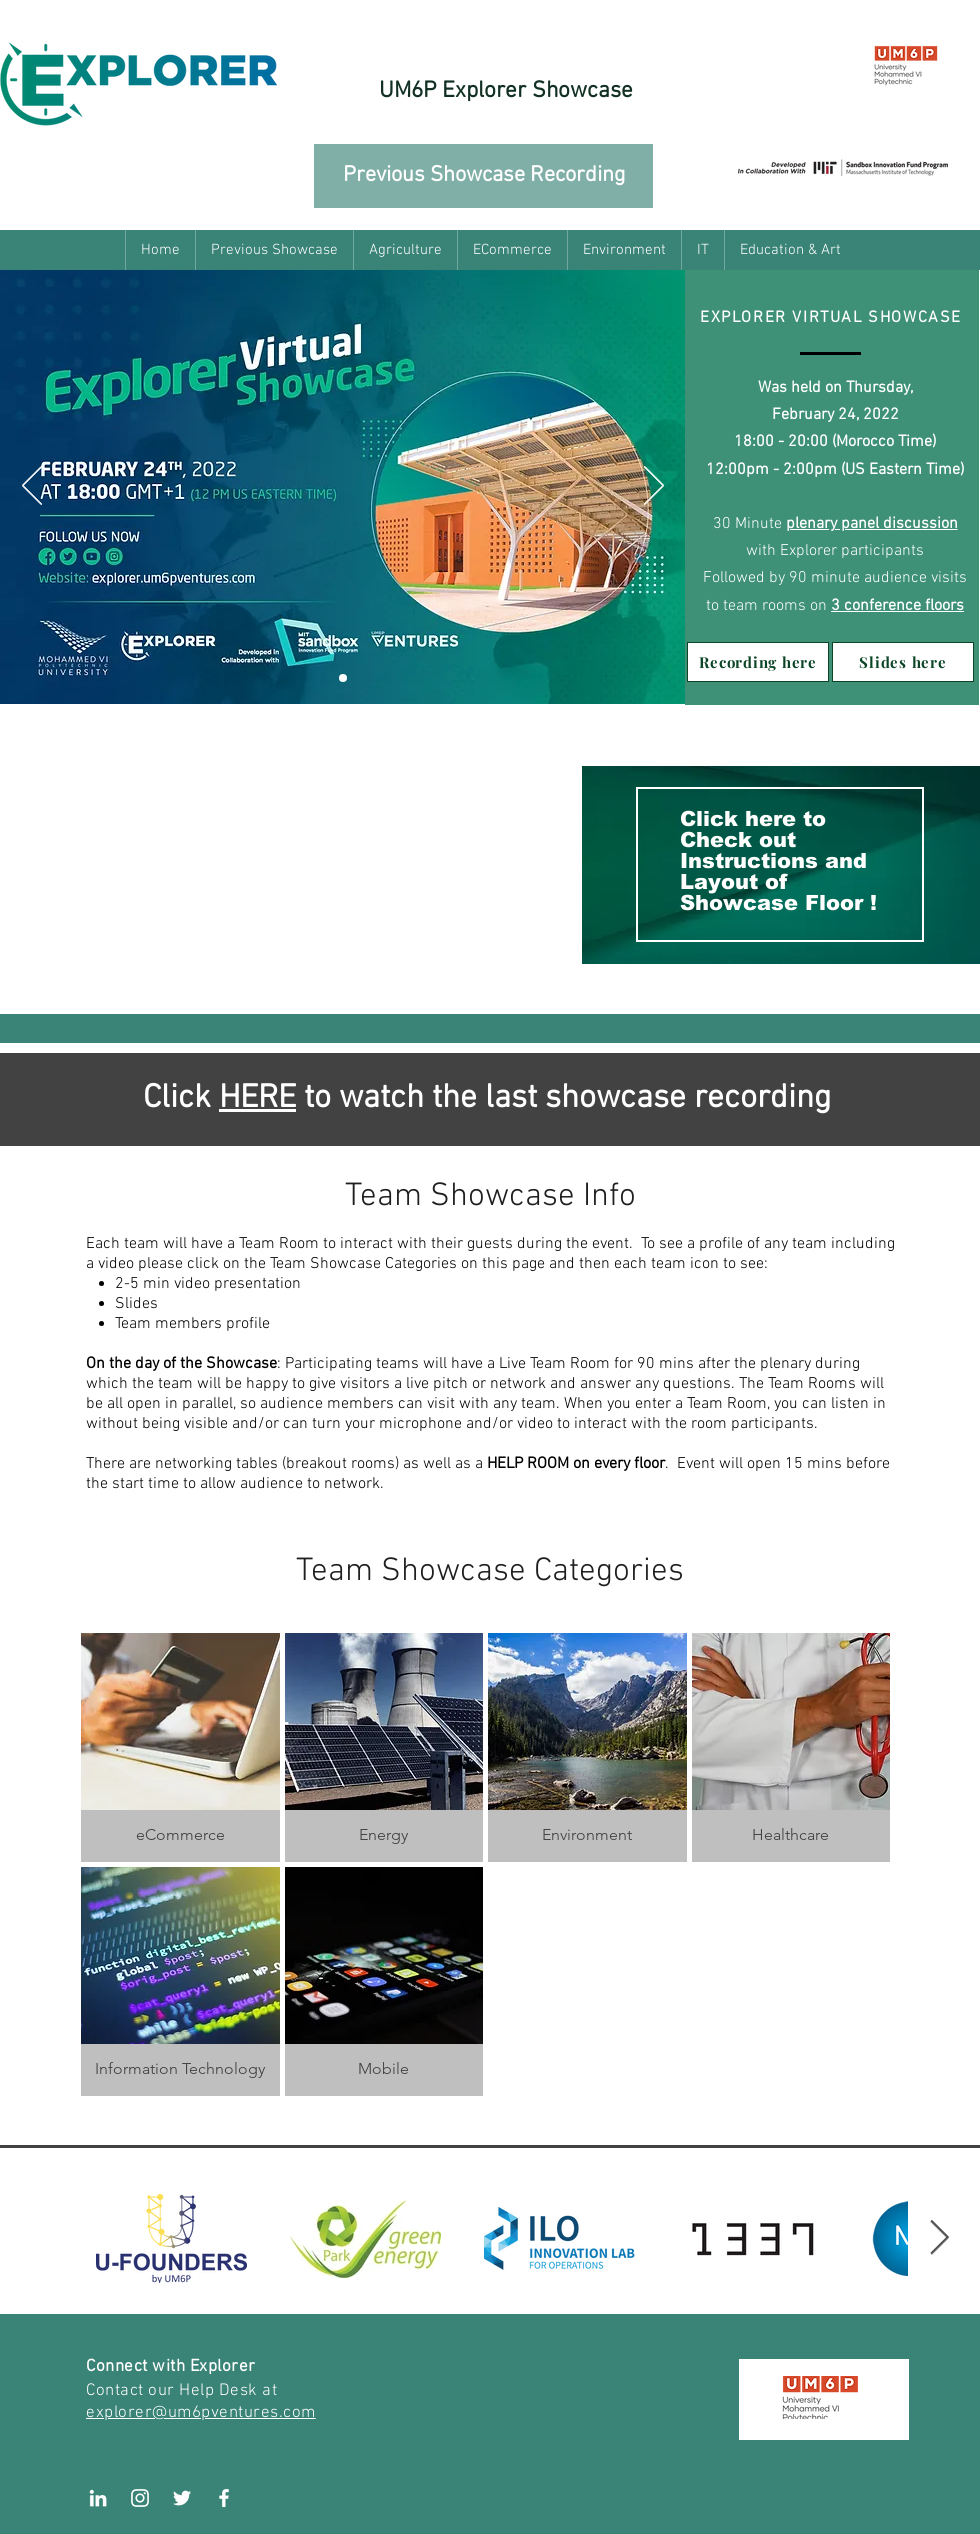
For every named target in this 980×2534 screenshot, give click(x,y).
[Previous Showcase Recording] (483, 176)
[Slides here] (903, 662)
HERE (257, 1099)
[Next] (654, 487)
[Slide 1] (343, 678)
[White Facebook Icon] (224, 2498)
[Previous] (32, 487)
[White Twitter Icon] (182, 2498)
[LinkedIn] (98, 2498)
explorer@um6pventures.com (201, 2413)
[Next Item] (939, 2238)
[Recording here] (758, 662)
